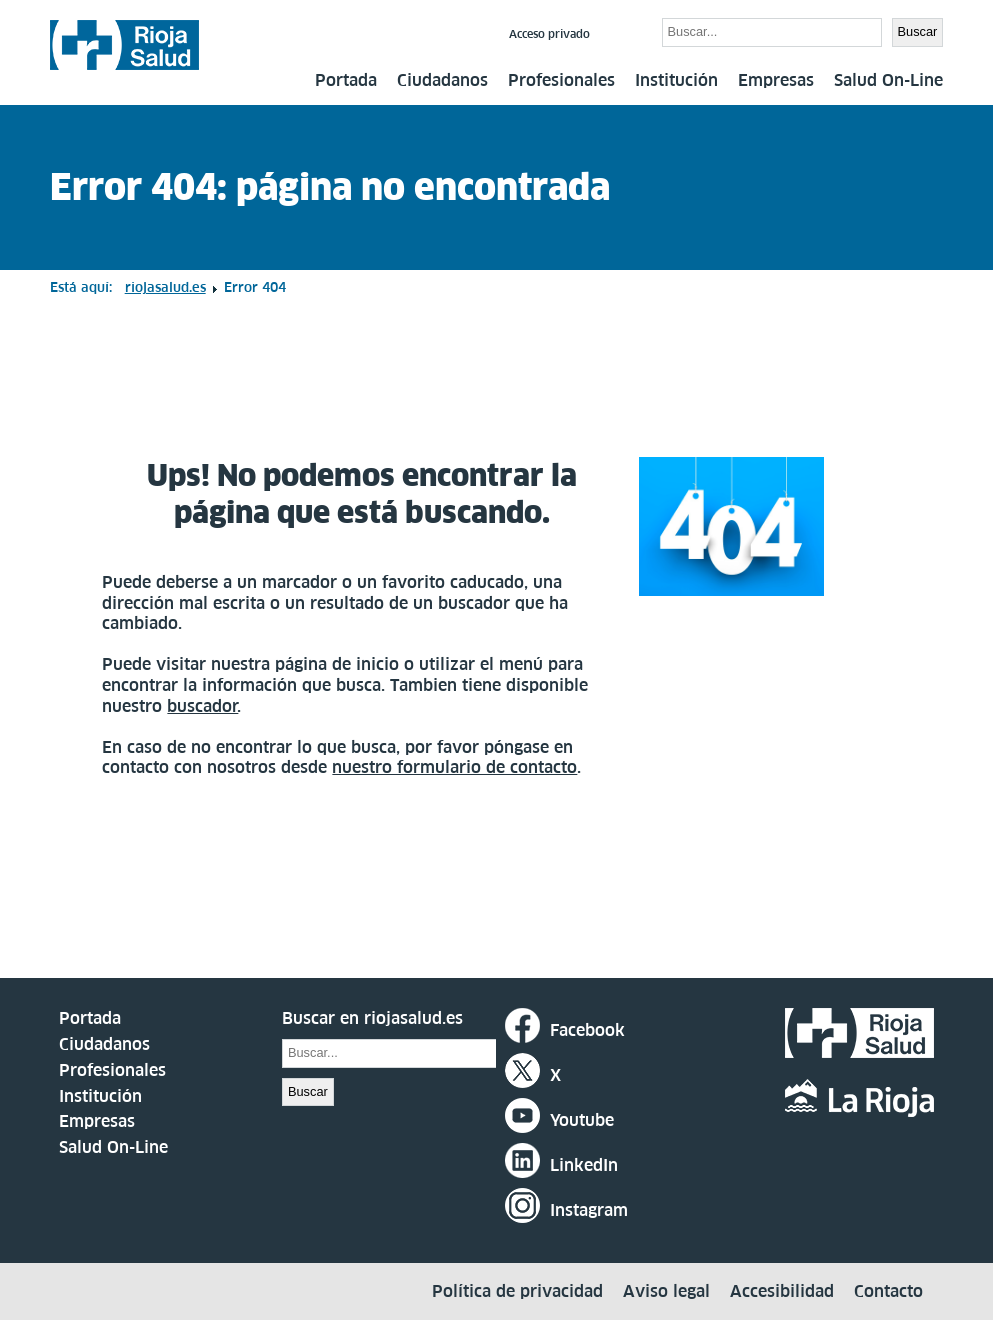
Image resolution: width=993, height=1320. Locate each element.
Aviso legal (666, 1291)
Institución (676, 80)
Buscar (628, 31)
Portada (346, 80)
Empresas (776, 80)
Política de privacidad (517, 1291)
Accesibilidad (782, 1291)
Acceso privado (549, 34)
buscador (202, 706)
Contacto (888, 1291)
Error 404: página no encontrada (330, 187)
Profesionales (561, 80)
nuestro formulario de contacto (454, 767)
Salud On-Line (888, 80)
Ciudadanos (442, 80)
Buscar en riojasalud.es (372, 1018)
